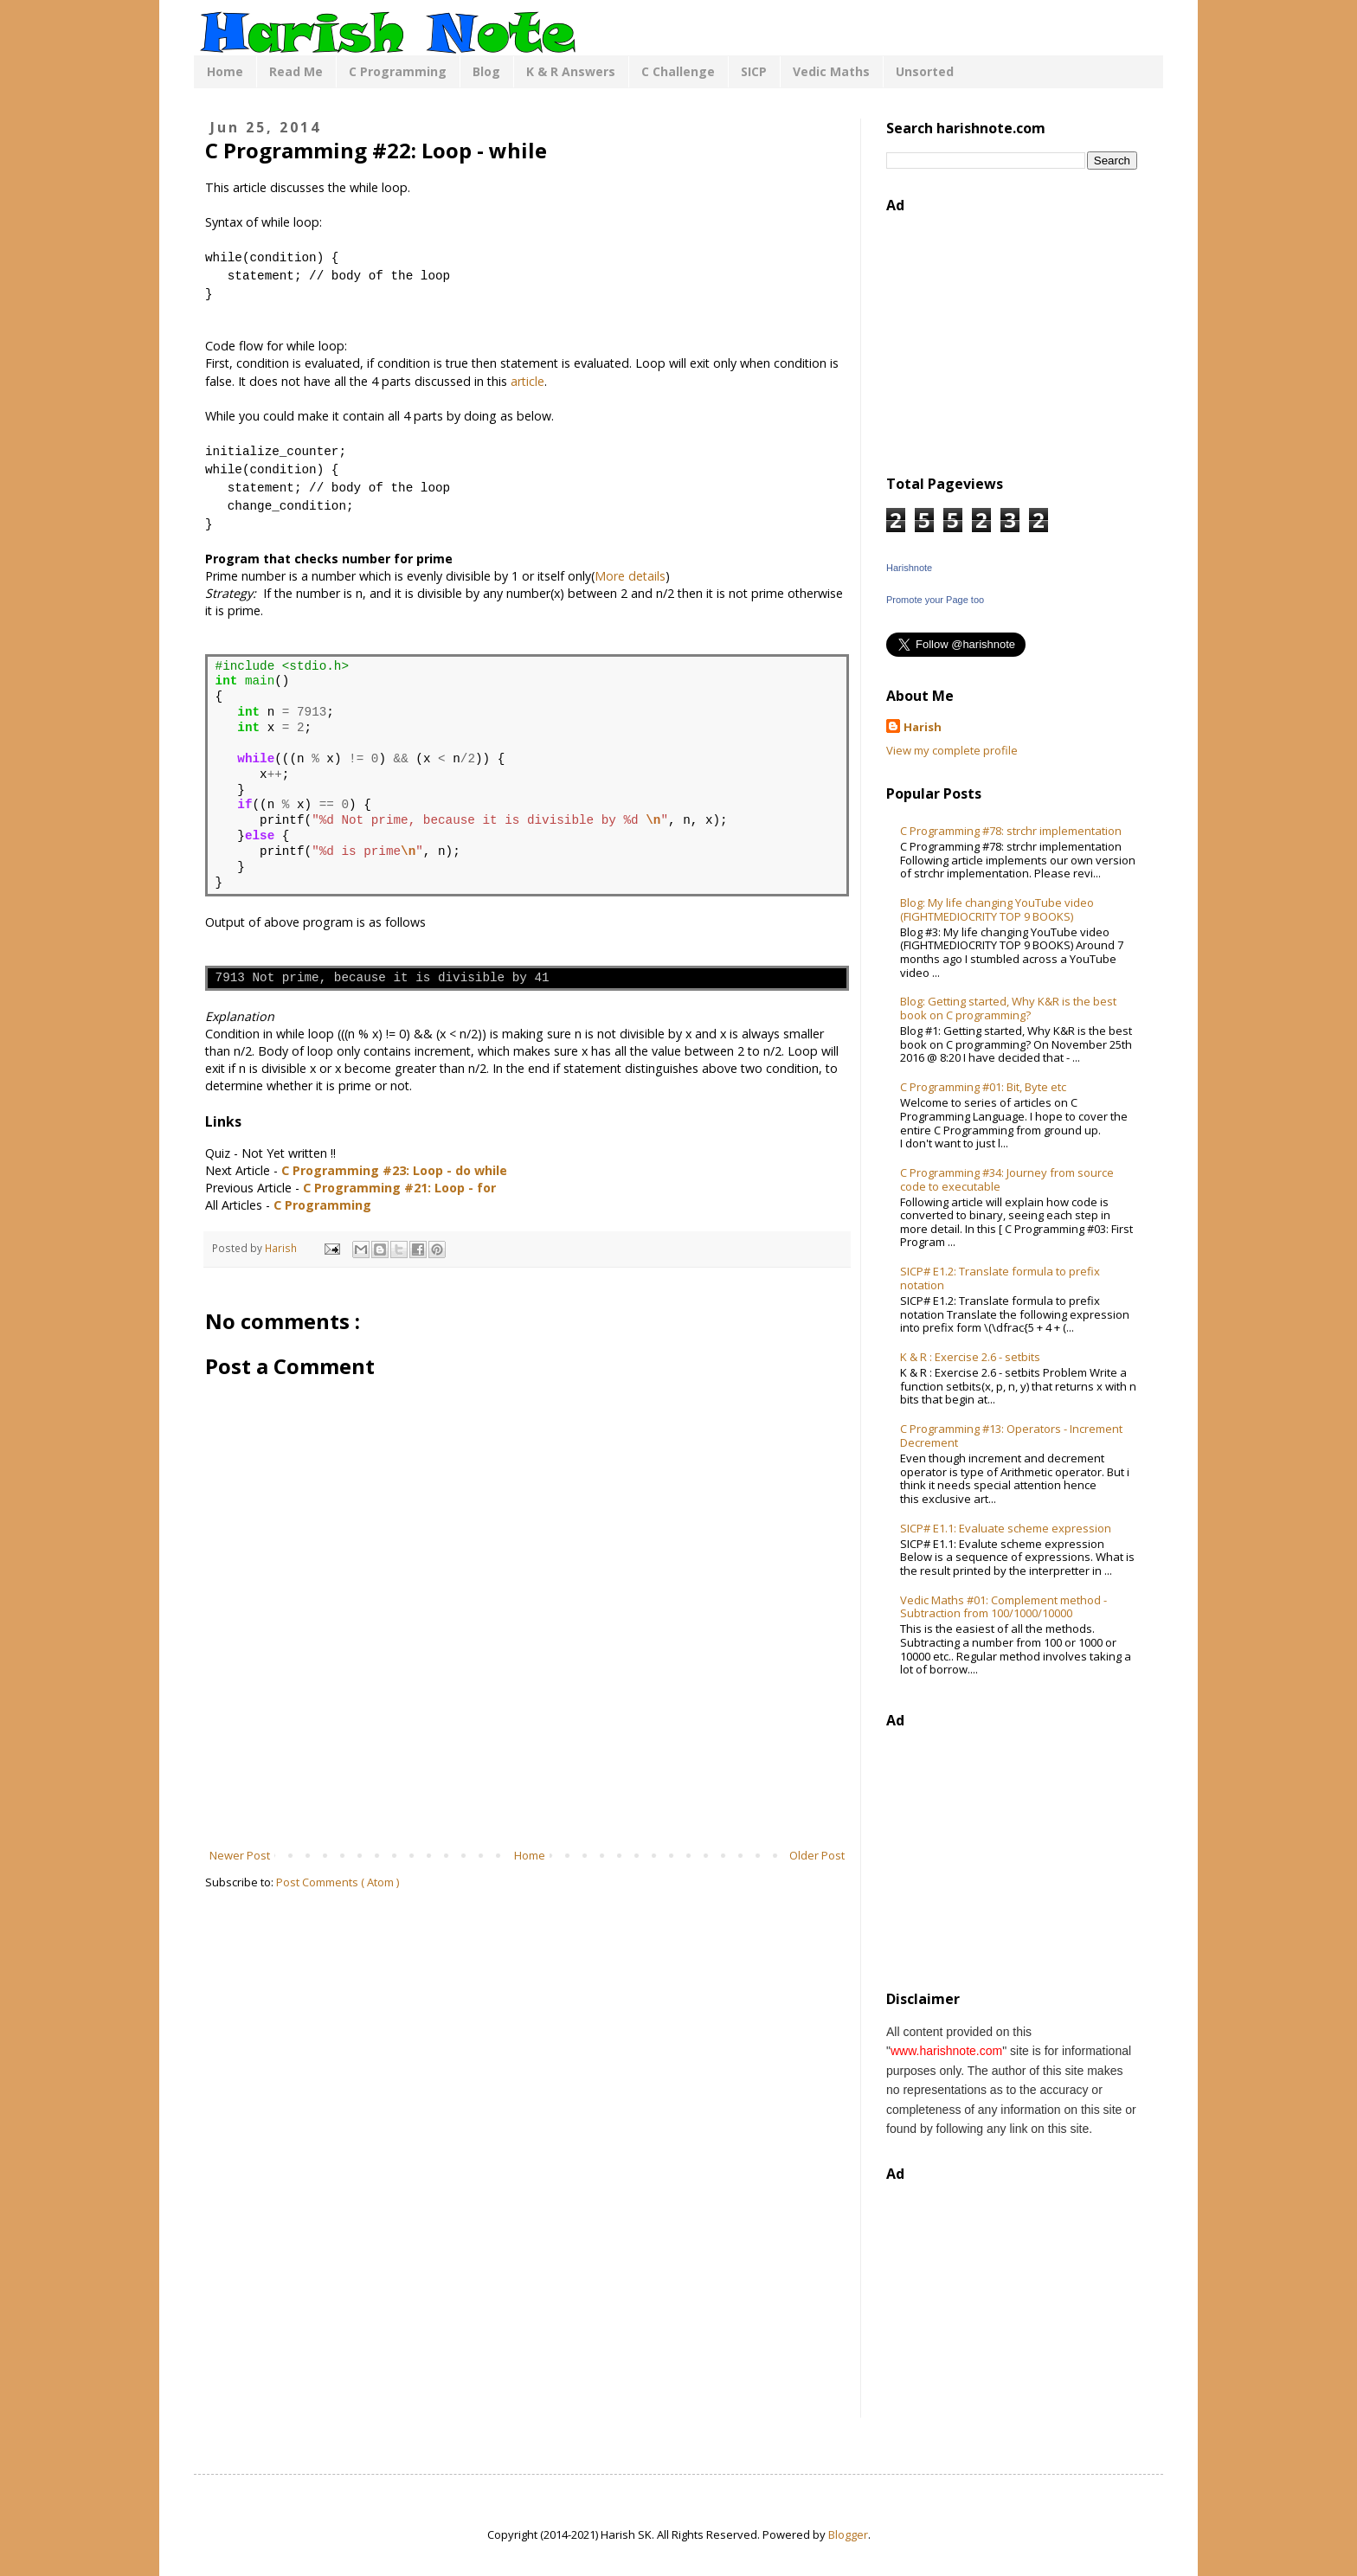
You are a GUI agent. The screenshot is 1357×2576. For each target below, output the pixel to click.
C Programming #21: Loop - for (399, 1187)
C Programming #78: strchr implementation (1011, 830)
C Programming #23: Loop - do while (394, 1170)
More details (630, 576)
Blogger (848, 2534)
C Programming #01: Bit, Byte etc (983, 1087)
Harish (923, 727)
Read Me (296, 71)
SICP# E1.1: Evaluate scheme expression (1005, 1528)
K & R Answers (570, 71)
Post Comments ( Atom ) (337, 1882)
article (527, 381)
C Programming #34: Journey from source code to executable (1007, 1179)
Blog (486, 71)
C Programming (398, 71)
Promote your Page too (935, 599)
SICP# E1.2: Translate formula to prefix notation (1000, 1278)
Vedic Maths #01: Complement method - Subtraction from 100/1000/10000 (1003, 1607)
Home (225, 71)
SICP (754, 71)
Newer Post (239, 1855)
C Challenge (678, 71)
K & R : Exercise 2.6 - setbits (970, 1357)
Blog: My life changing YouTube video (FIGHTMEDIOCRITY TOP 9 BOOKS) (997, 909)
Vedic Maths (831, 71)
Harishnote (909, 567)
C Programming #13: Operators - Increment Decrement (1011, 1435)
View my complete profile (952, 750)
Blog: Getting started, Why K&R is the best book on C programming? (1008, 1008)
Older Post (817, 1855)
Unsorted (925, 71)
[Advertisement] (527, 1799)
